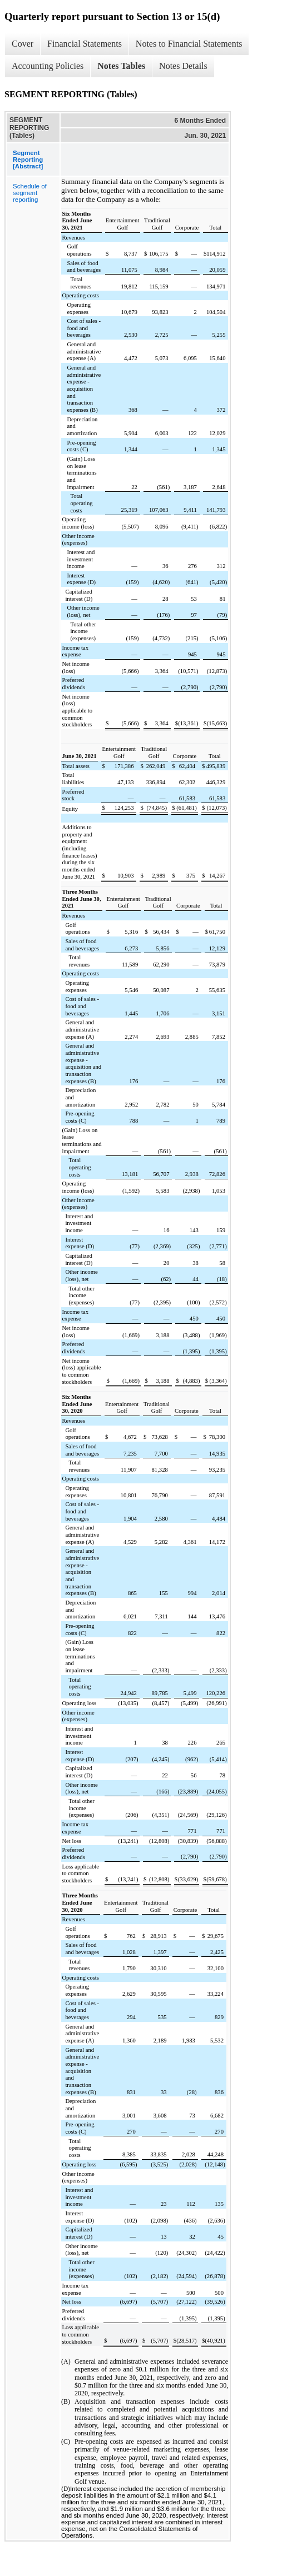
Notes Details (183, 66)
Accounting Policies (47, 66)
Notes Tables (121, 66)
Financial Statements (84, 43)
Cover (22, 43)
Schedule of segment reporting (30, 193)
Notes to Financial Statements (189, 43)
